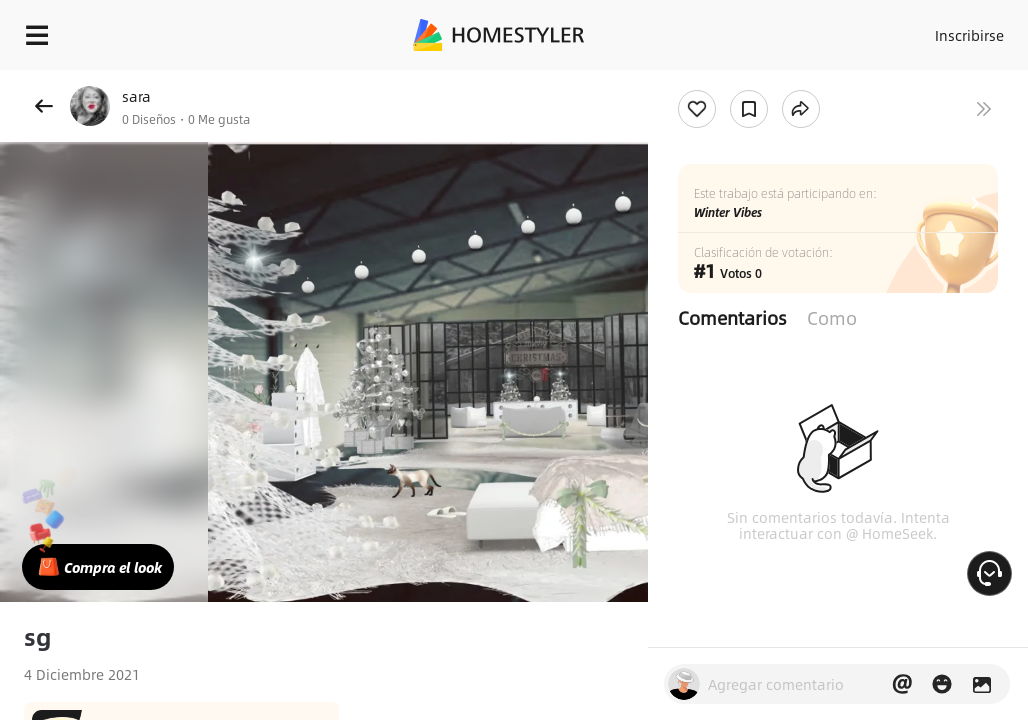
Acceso (884, 30)
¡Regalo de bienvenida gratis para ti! (806, 84)
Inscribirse (962, 30)
